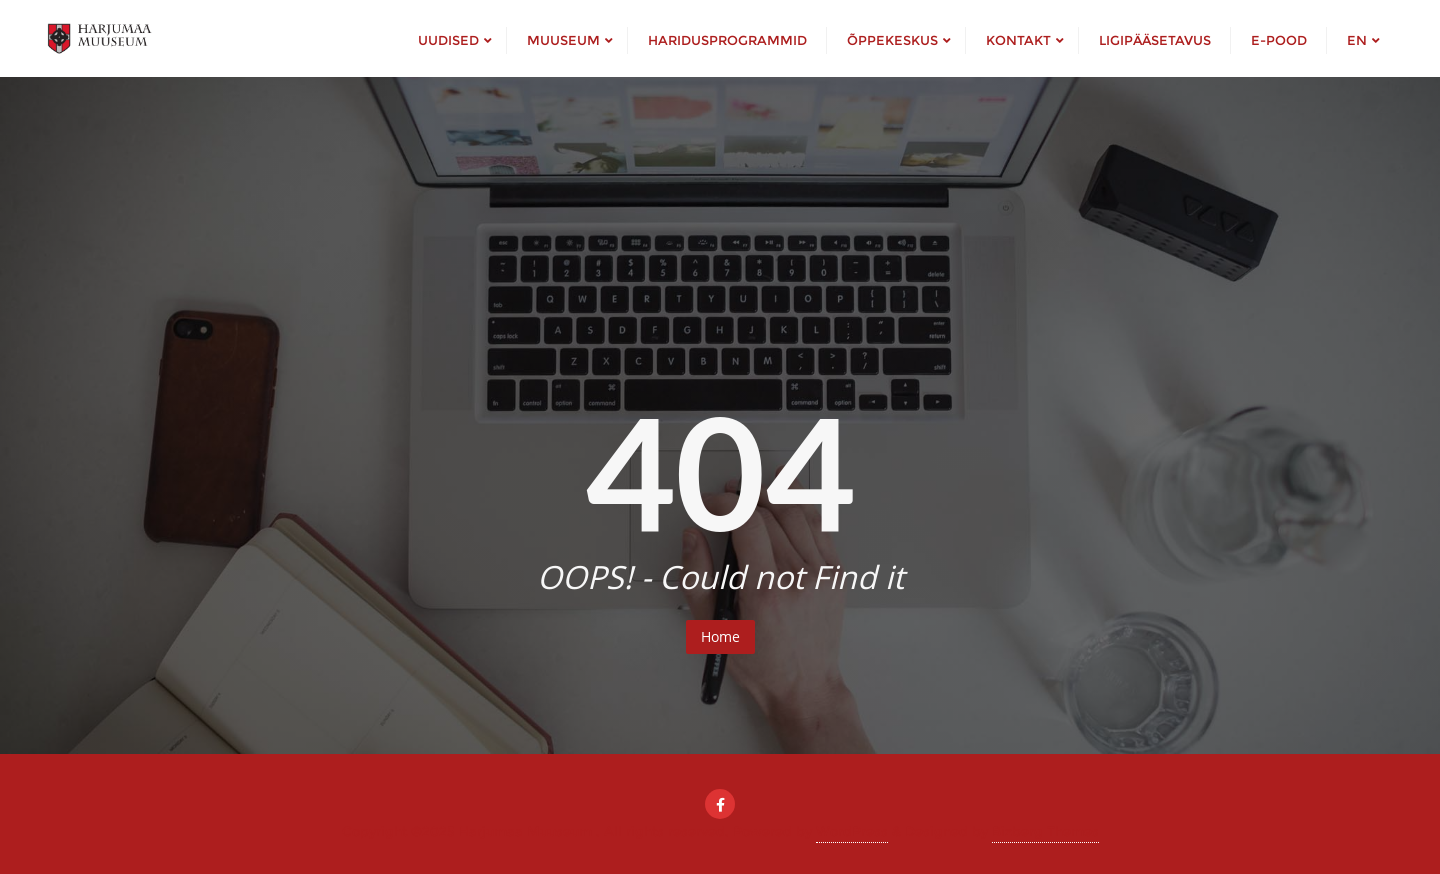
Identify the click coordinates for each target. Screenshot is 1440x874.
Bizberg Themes (1045, 831)
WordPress (852, 831)
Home (720, 636)
